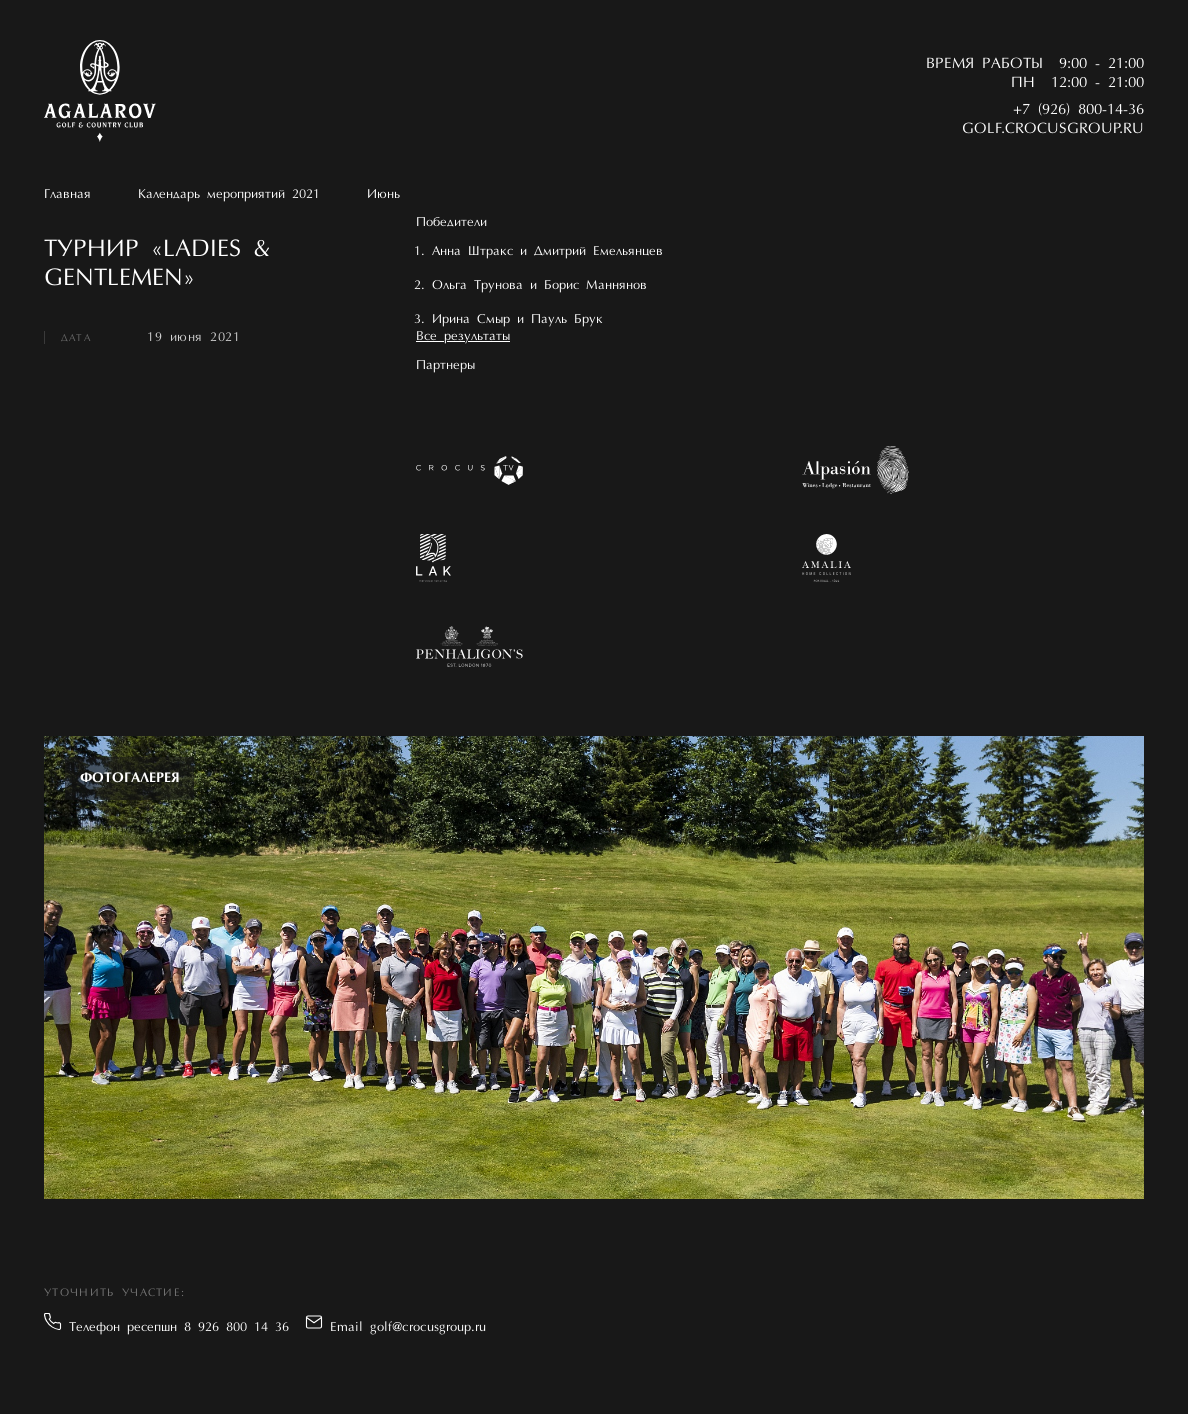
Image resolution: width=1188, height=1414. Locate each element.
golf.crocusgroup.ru (1053, 129)
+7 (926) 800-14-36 (1078, 110)
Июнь (383, 194)
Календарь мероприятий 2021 (229, 194)
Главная (67, 194)
